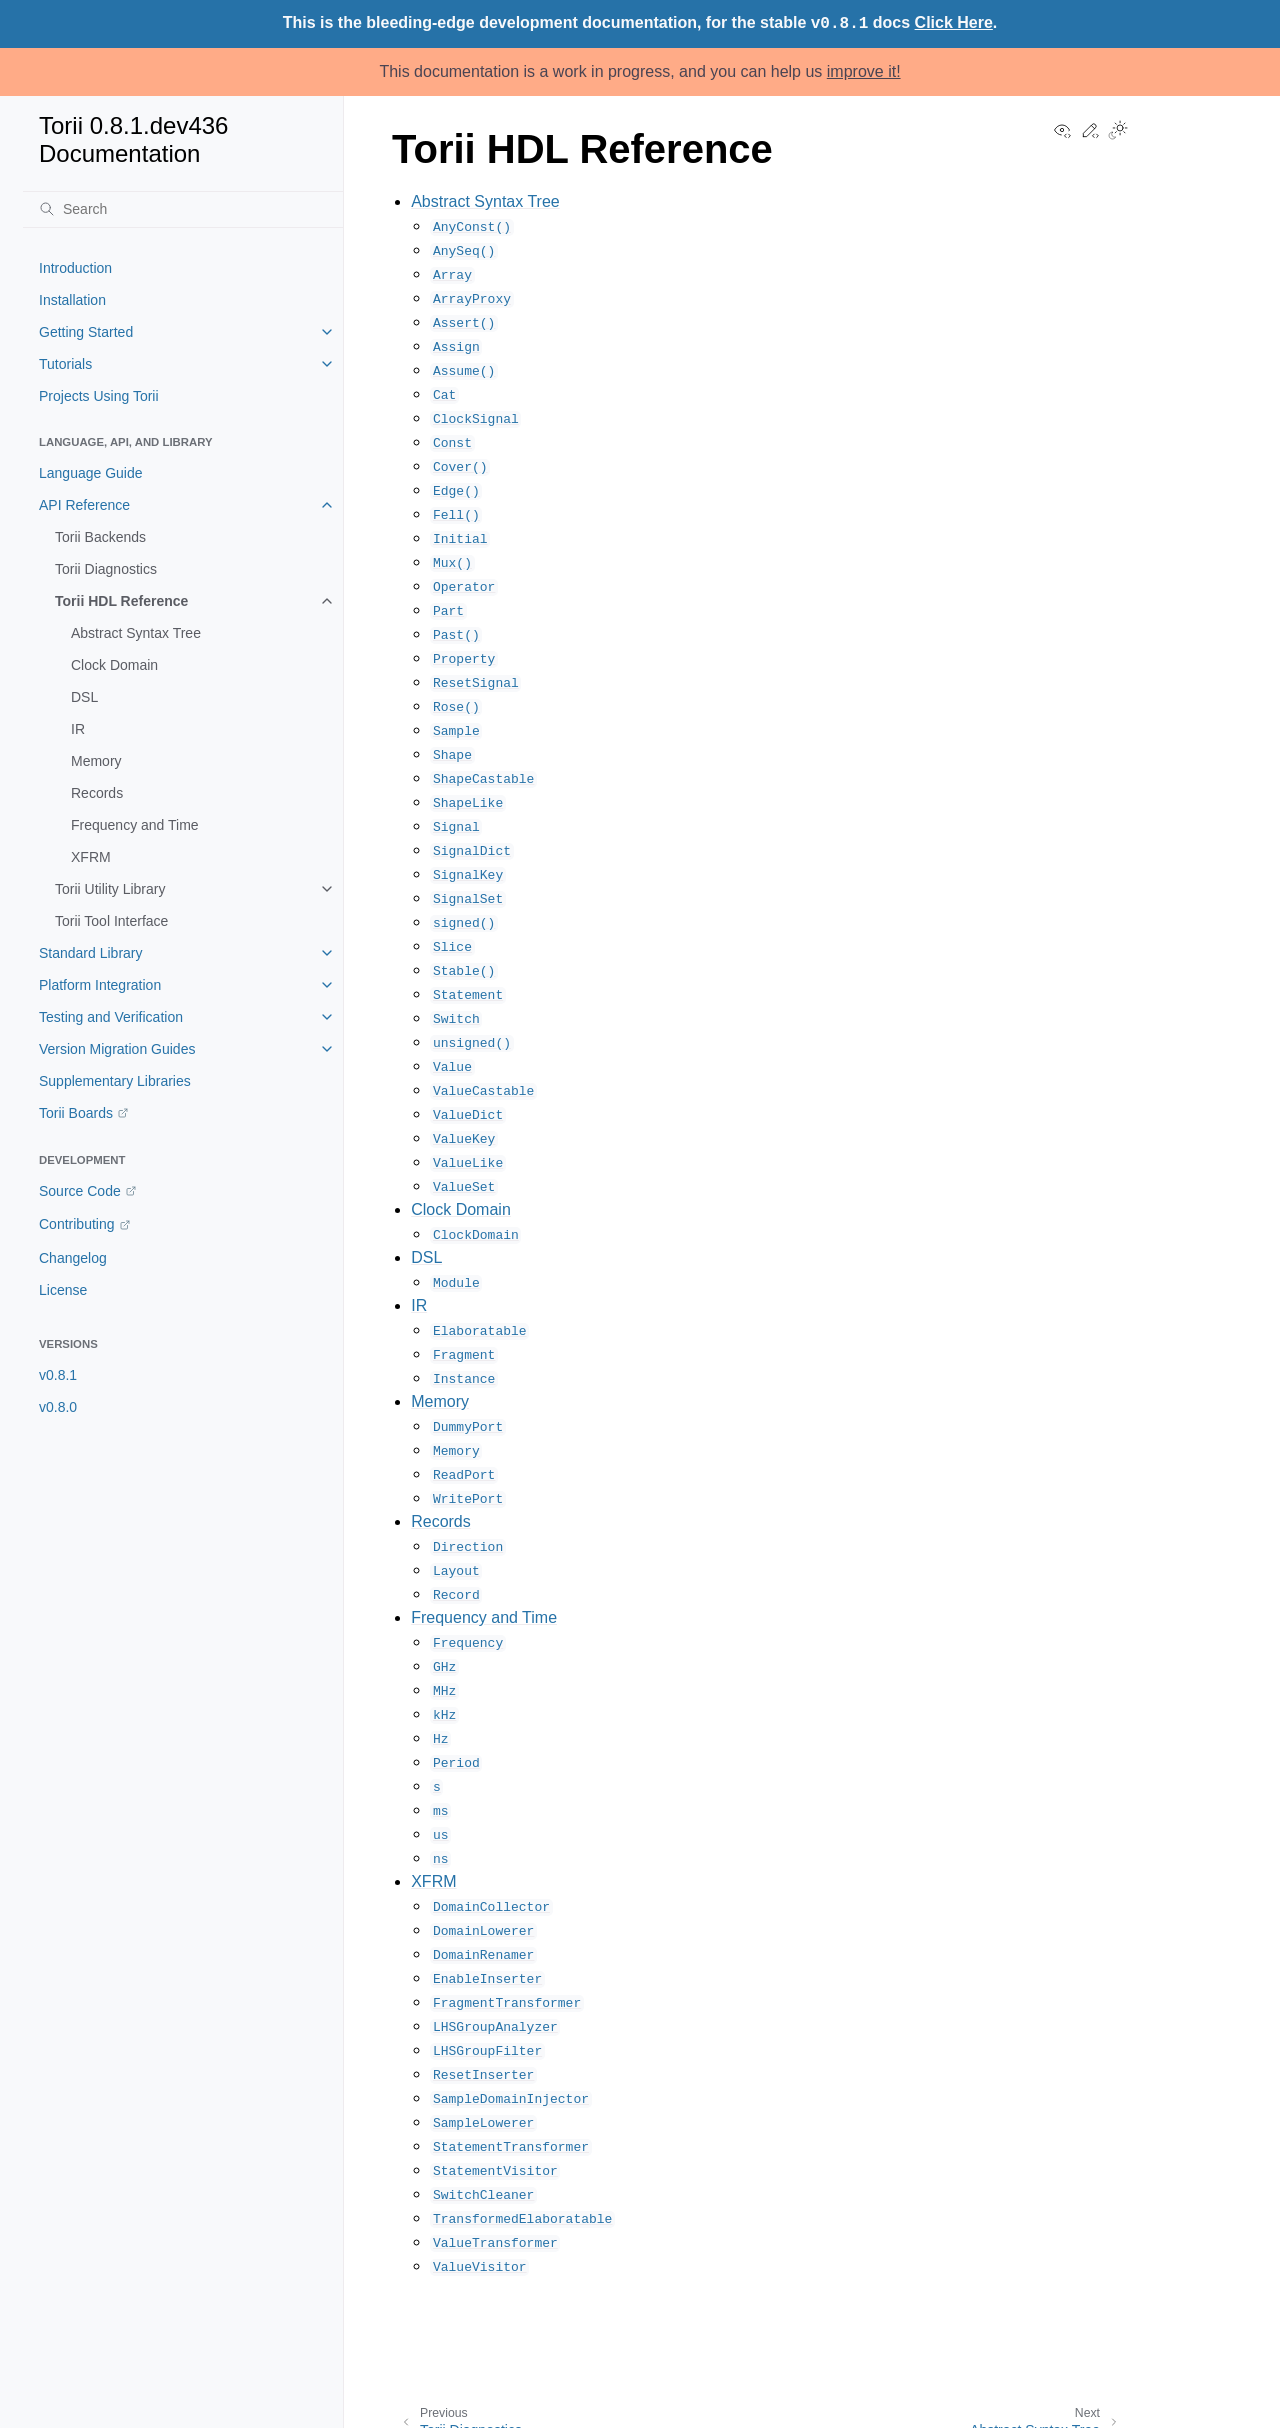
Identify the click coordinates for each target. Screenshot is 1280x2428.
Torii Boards (76, 1113)
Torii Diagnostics (106, 569)
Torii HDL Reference (121, 601)
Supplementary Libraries (115, 1081)
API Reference (84, 505)
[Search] (183, 209)
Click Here (954, 22)
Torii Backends (100, 537)
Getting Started (86, 332)
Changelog (73, 1258)
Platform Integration (100, 985)
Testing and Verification (111, 1017)
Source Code (80, 1191)
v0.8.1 (58, 1375)
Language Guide (91, 473)
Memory (96, 761)
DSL (84, 697)
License (63, 1290)
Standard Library (91, 953)
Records (97, 793)
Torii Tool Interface (111, 921)
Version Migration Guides (117, 1049)
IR (78, 729)
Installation (72, 300)
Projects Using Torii (99, 396)
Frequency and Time (135, 825)
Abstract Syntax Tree (136, 633)
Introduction (75, 268)
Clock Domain (114, 665)
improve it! (864, 71)
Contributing (77, 1224)
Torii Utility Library (110, 889)
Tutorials (65, 364)
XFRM (91, 857)
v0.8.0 (58, 1407)
